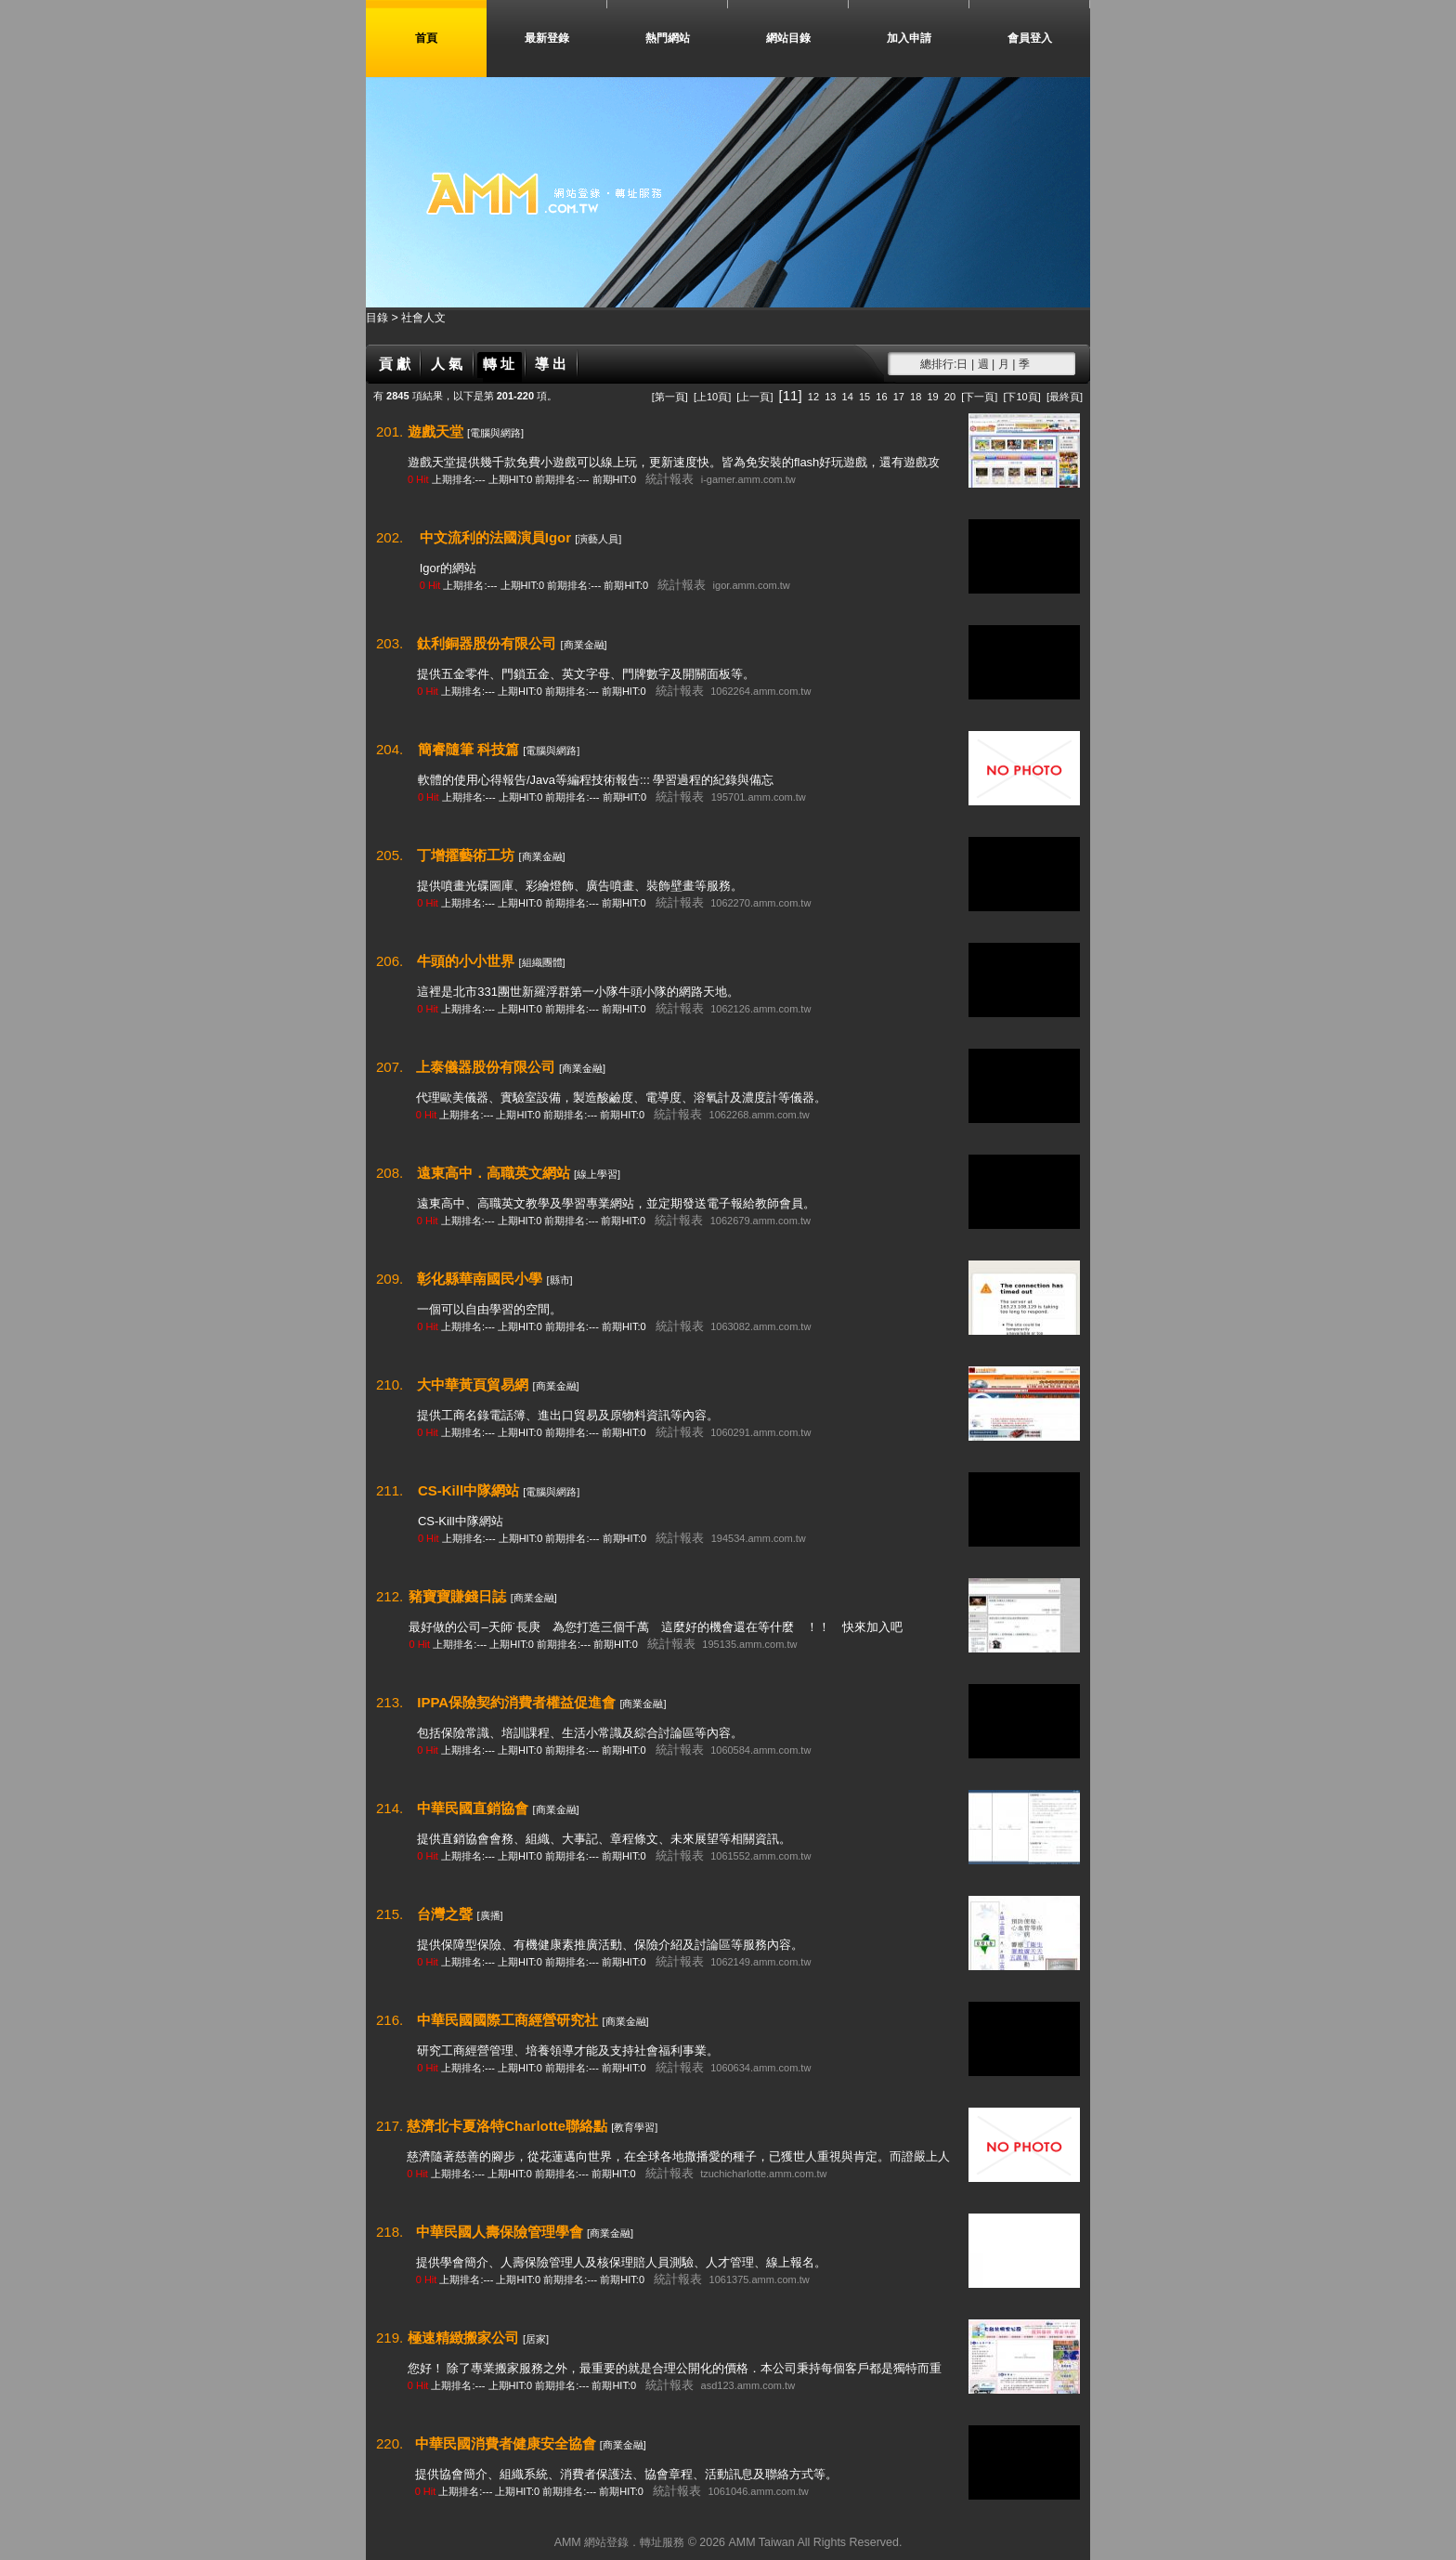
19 (932, 396)
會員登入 (1030, 38)
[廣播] (489, 1915)
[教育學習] (634, 2127)
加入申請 (909, 38)
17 (898, 396)
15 (864, 396)
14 (847, 396)
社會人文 (423, 317)
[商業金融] (583, 644)
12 (813, 396)
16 (881, 396)
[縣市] (559, 1280)
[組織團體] (541, 962)
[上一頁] (754, 396)
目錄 (378, 317)
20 (950, 396)
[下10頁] (1021, 396)
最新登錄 (547, 38)
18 (915, 396)
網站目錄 (788, 38)
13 (830, 396)
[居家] (536, 2338)
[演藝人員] (598, 538)
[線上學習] (597, 1174)
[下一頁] (979, 396)
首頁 (426, 38)
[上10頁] (712, 396)
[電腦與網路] (495, 432)
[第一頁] (670, 396)
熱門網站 (667, 38)
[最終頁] (1064, 396)
